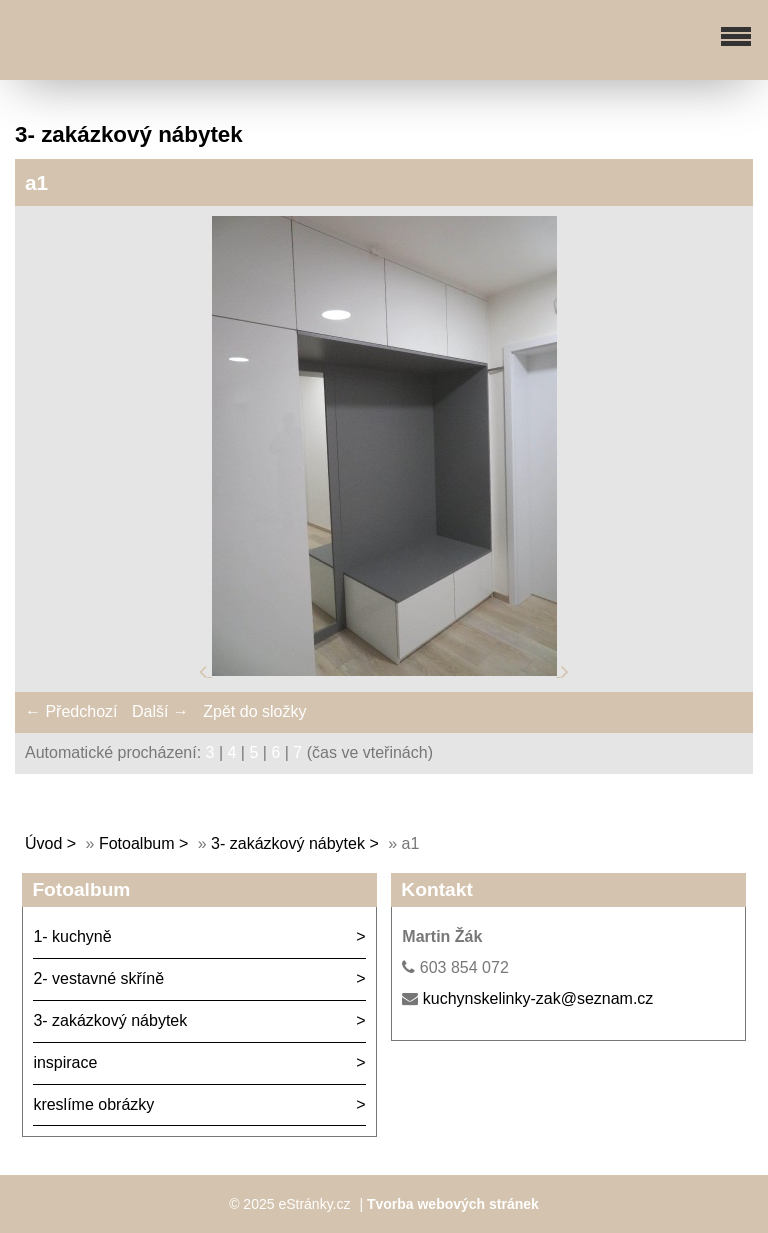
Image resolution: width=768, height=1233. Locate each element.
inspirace (65, 1062)
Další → (160, 711)
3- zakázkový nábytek (288, 843)
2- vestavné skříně (98, 978)
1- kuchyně (72, 936)
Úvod (43, 843)
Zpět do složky (254, 711)
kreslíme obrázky (93, 1104)
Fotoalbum (137, 843)
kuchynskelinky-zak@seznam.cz (538, 998)
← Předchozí (71, 711)
